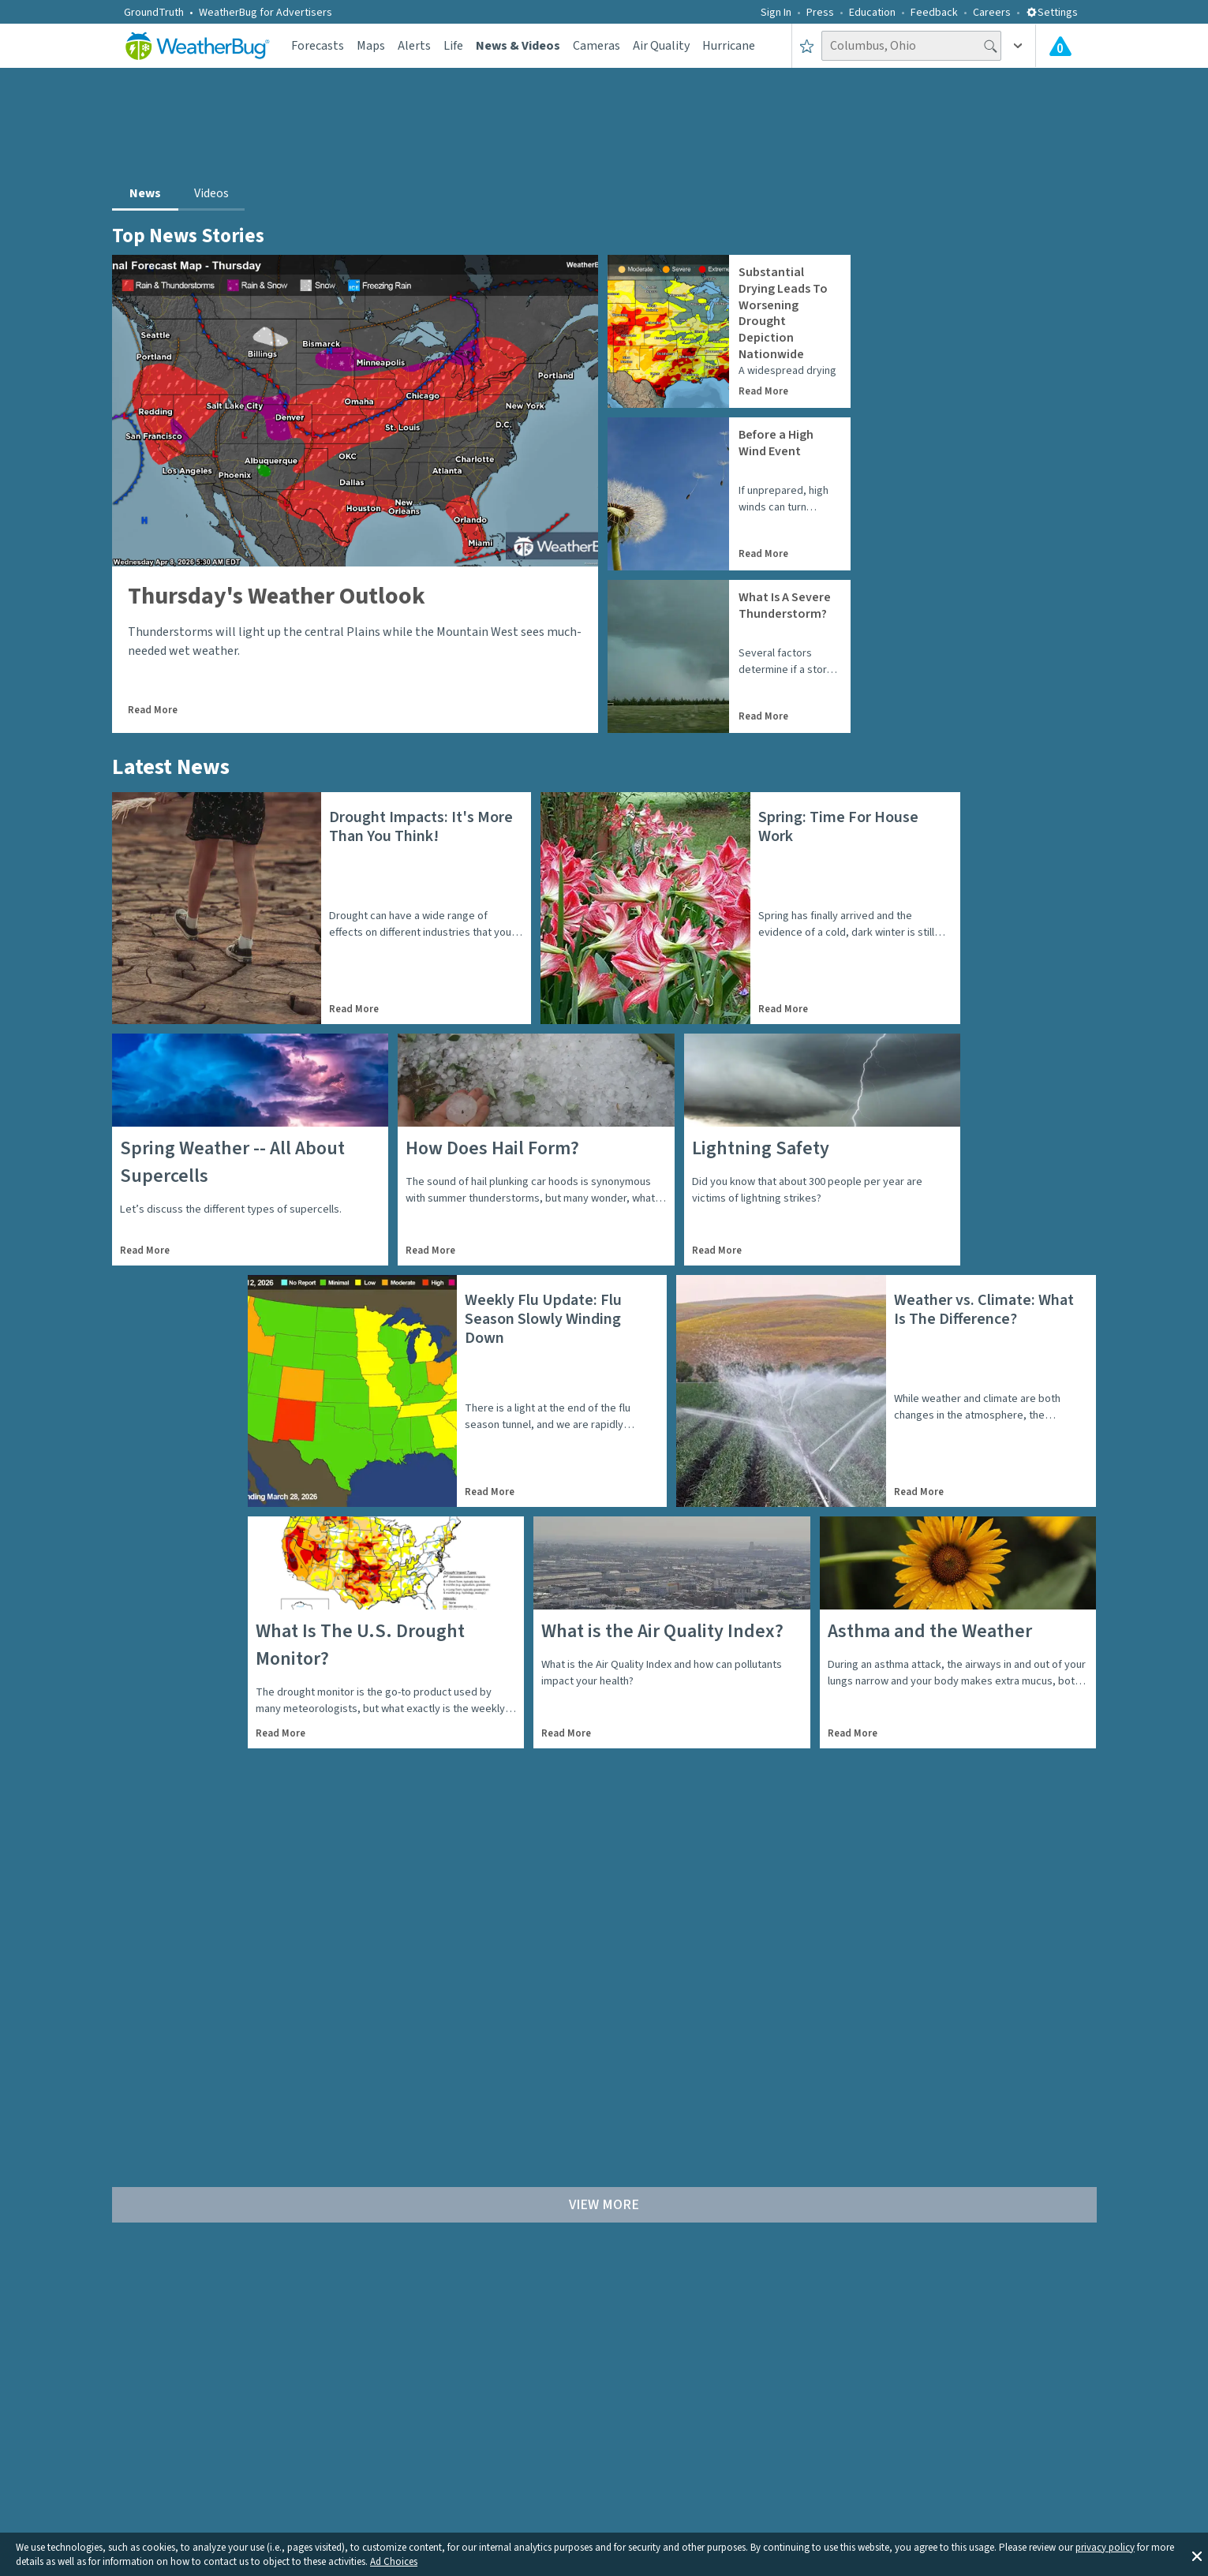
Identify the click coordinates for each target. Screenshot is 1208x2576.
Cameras (596, 45)
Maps (371, 45)
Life (453, 45)
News (145, 193)
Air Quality (661, 45)
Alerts (414, 45)
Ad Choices (393, 2562)
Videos (211, 193)
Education (872, 13)
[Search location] (911, 46)
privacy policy (1105, 2547)
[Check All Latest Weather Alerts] (1060, 45)
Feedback (934, 13)
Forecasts (317, 45)
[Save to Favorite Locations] (806, 46)
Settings (1052, 13)
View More (604, 2205)
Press (820, 13)
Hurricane (728, 45)
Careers (992, 13)
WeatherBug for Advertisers (265, 13)
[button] (1197, 2554)
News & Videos (518, 45)
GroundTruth (154, 13)
